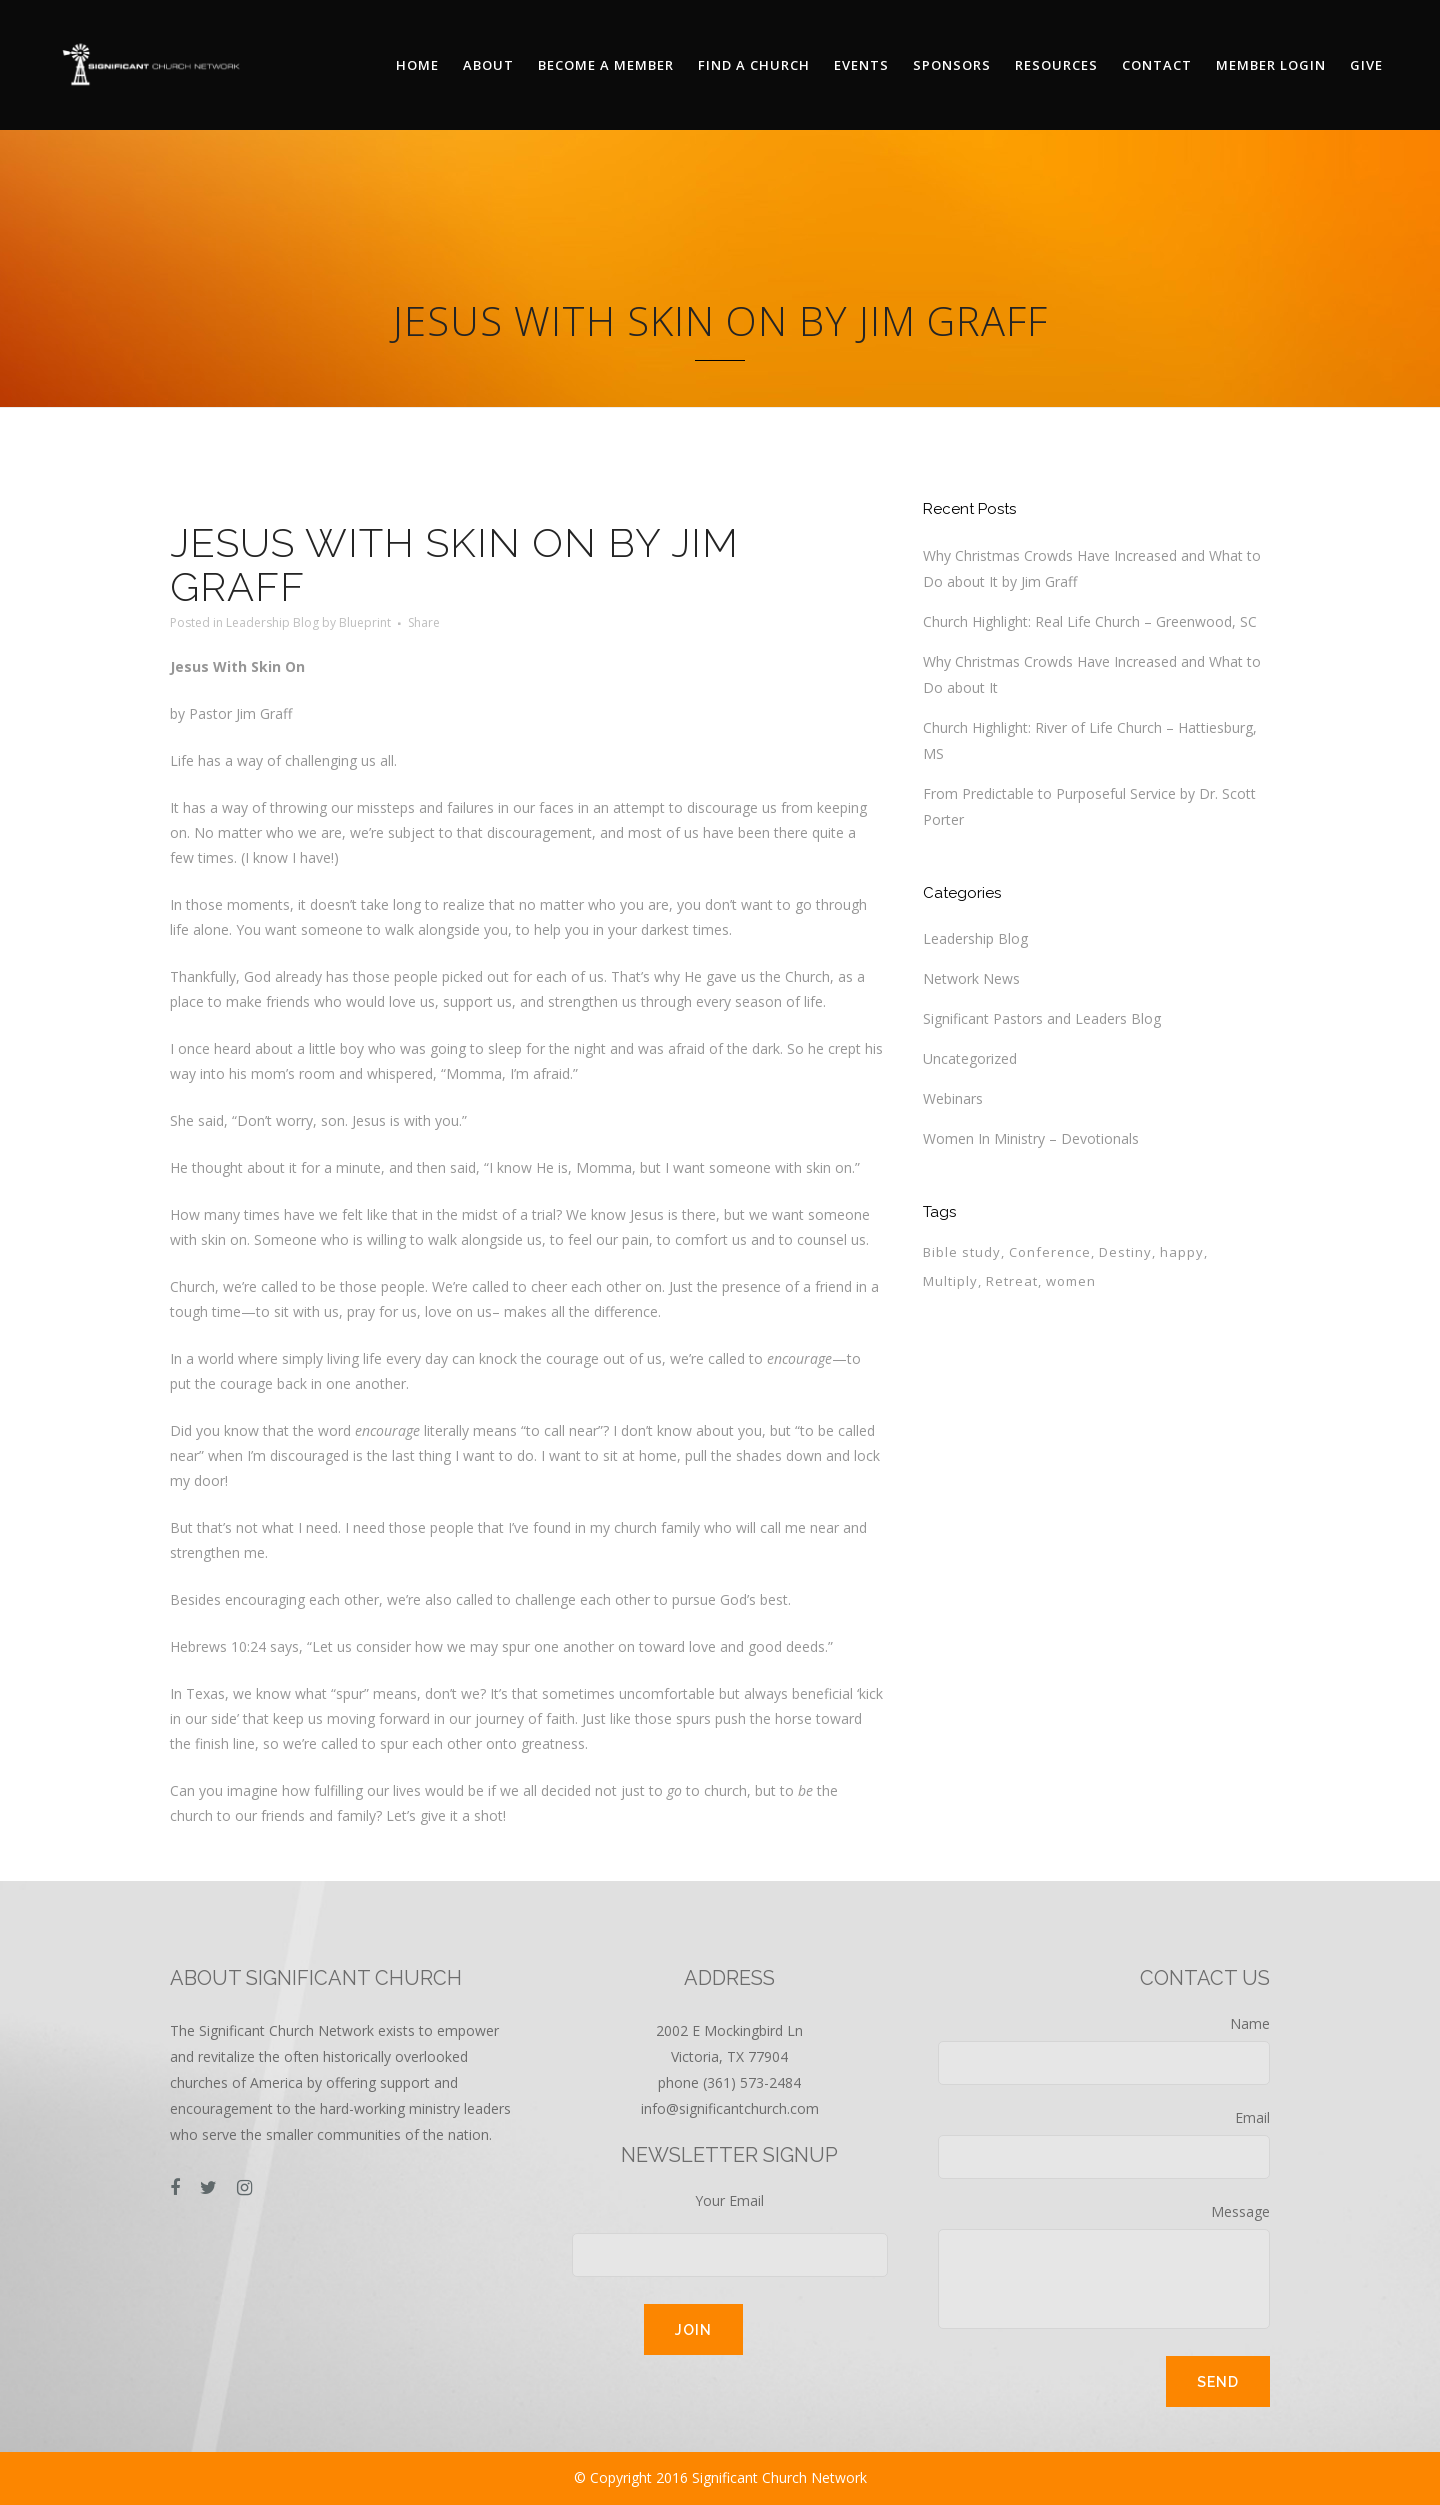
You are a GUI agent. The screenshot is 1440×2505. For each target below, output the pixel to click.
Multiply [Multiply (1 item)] (950, 1281)
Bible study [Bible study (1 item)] (962, 1252)
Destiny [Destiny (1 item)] (1125, 1252)
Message (1104, 2265)
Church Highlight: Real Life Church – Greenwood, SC (1090, 621)
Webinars (953, 1098)
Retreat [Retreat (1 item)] (1012, 1281)
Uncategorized (970, 1058)
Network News (971, 978)
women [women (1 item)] (1071, 1281)
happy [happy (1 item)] (1182, 1252)
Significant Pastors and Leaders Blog (1042, 1018)
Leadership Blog (272, 622)
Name (1104, 2049)
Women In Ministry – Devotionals (1031, 1138)
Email (1104, 2143)
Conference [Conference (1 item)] (1050, 1252)
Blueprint (365, 622)
